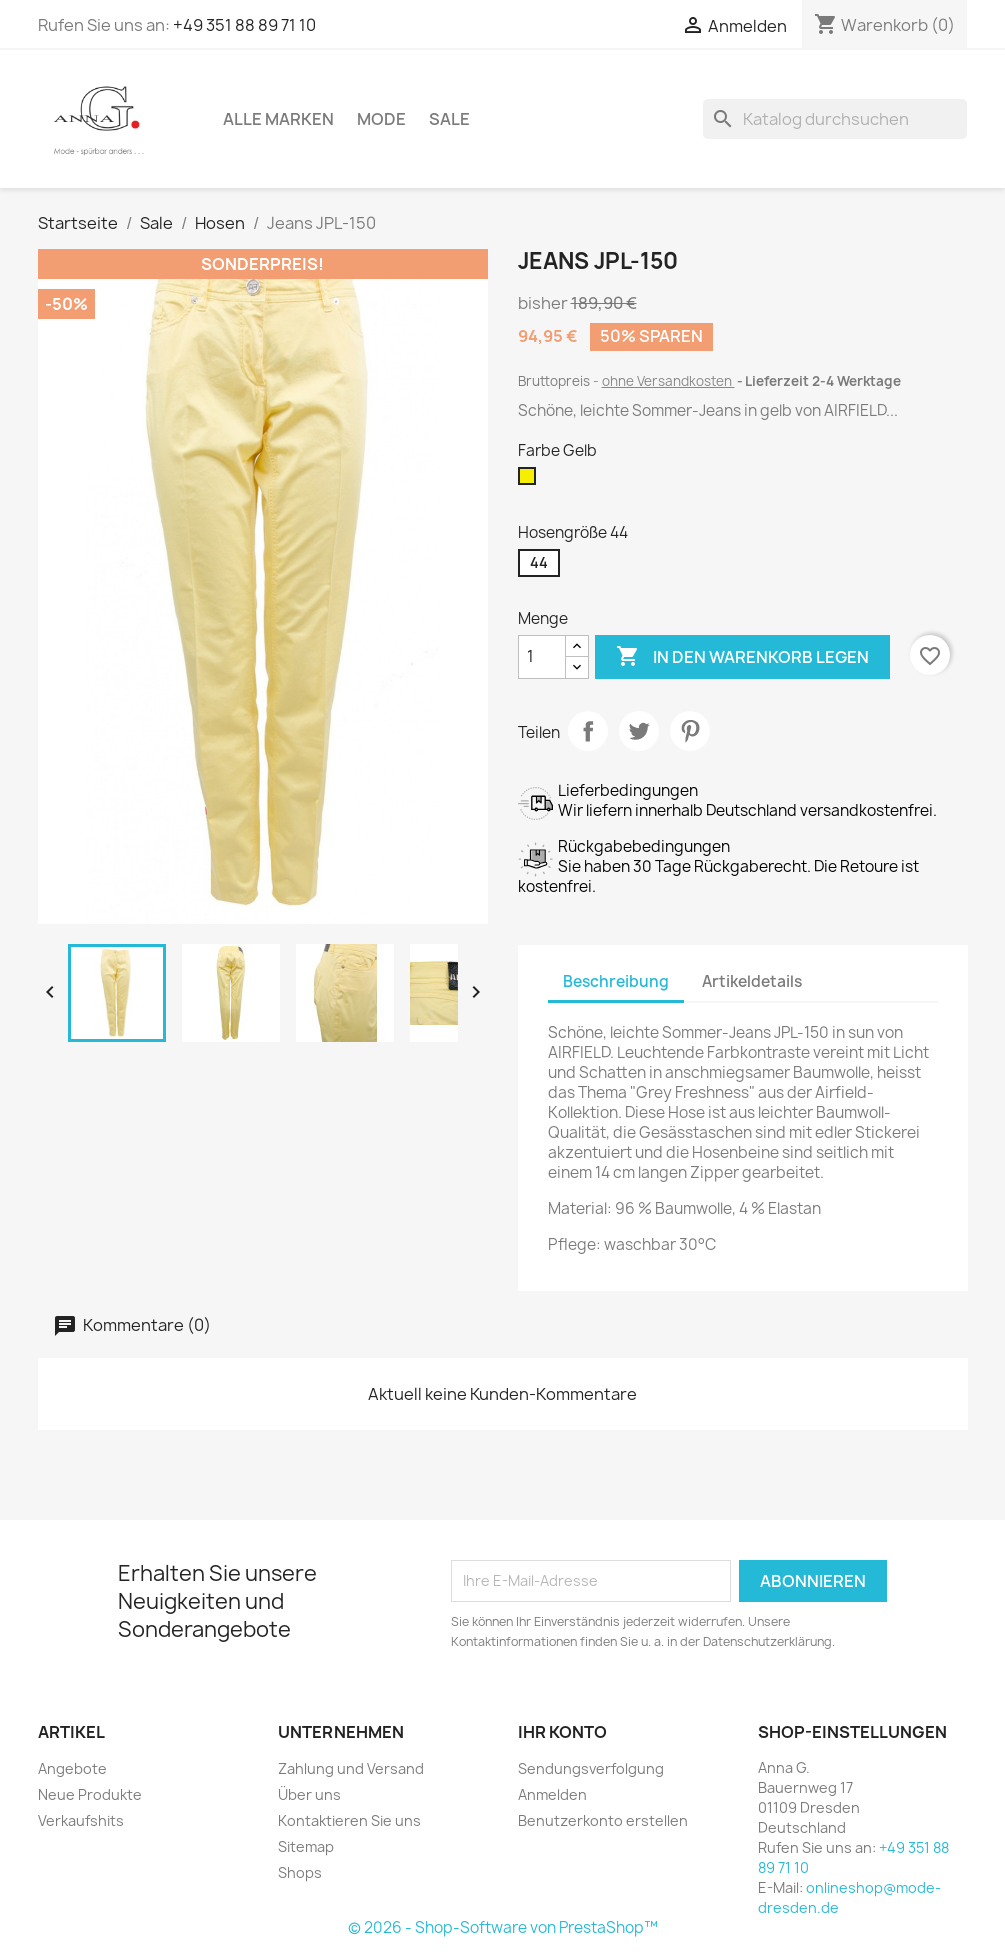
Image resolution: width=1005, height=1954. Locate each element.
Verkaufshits (81, 1820)
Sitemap (306, 1846)
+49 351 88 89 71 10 (244, 25)
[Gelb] (531, 481)
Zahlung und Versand (351, 1768)
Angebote (72, 1768)
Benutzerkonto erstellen (603, 1820)
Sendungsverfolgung (591, 1768)
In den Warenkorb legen (742, 657)
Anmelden (552, 1794)
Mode (381, 119)
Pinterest (690, 731)
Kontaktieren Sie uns (349, 1820)
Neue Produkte (90, 1794)
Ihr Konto (562, 1732)
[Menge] (542, 657)
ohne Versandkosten (668, 381)
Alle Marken (278, 119)
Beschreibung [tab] (616, 981)
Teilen (588, 731)
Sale (449, 119)
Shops (300, 1872)
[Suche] (835, 119)
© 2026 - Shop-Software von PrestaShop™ (503, 1927)
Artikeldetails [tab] (752, 981)
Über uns (309, 1794)
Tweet (639, 731)
